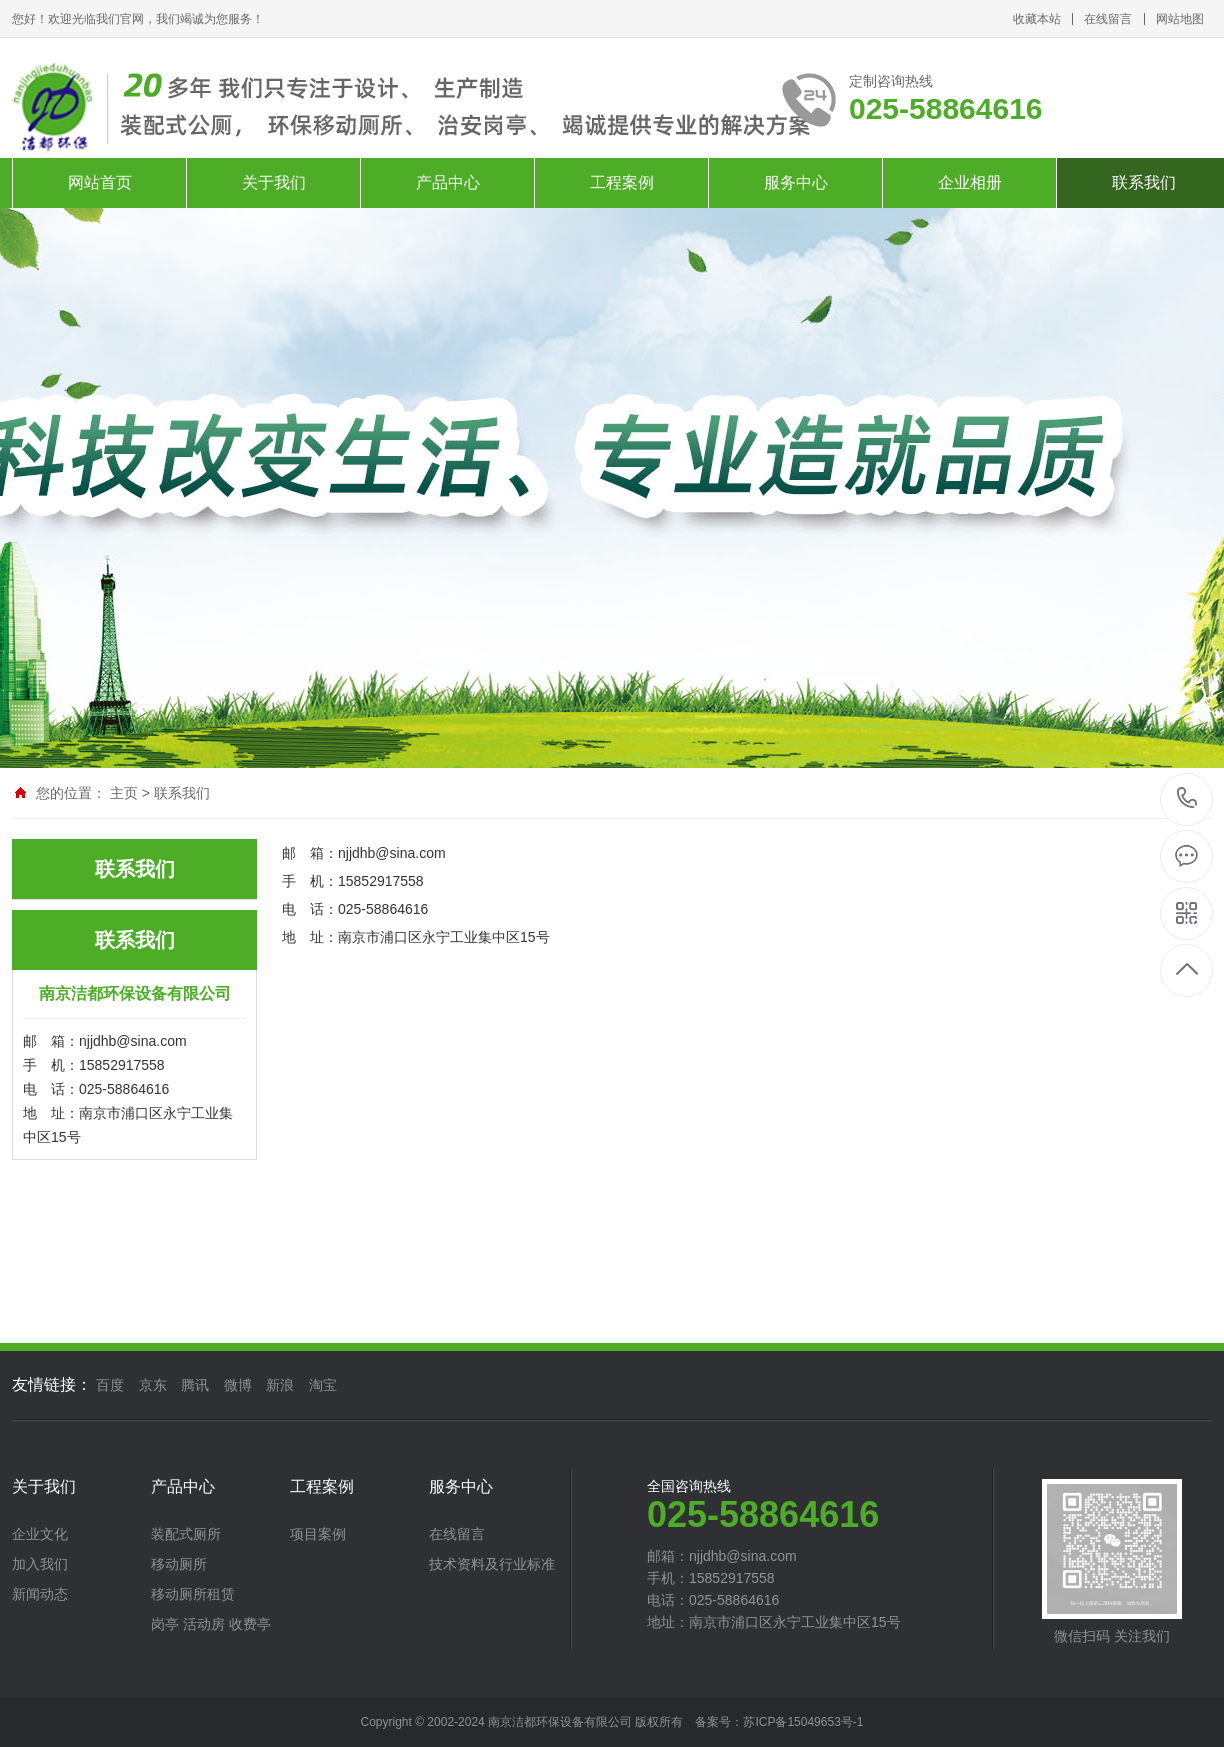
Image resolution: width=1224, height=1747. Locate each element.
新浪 (280, 1385)
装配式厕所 (186, 1534)
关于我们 (274, 182)
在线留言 (1108, 19)
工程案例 (622, 182)
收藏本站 (1037, 19)
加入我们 (40, 1564)
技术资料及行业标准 (492, 1564)
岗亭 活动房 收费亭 (211, 1624)
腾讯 (195, 1385)
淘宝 (323, 1385)
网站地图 (1180, 19)
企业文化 (40, 1534)
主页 (124, 793)
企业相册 (970, 182)
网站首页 (100, 182)
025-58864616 (1187, 799)
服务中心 (796, 182)
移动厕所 (179, 1564)
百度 (110, 1385)
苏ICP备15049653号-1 (803, 1722)
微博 (238, 1385)
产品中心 (448, 182)
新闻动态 (40, 1594)
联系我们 (182, 793)
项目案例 (318, 1534)
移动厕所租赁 (193, 1594)
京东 (153, 1385)
